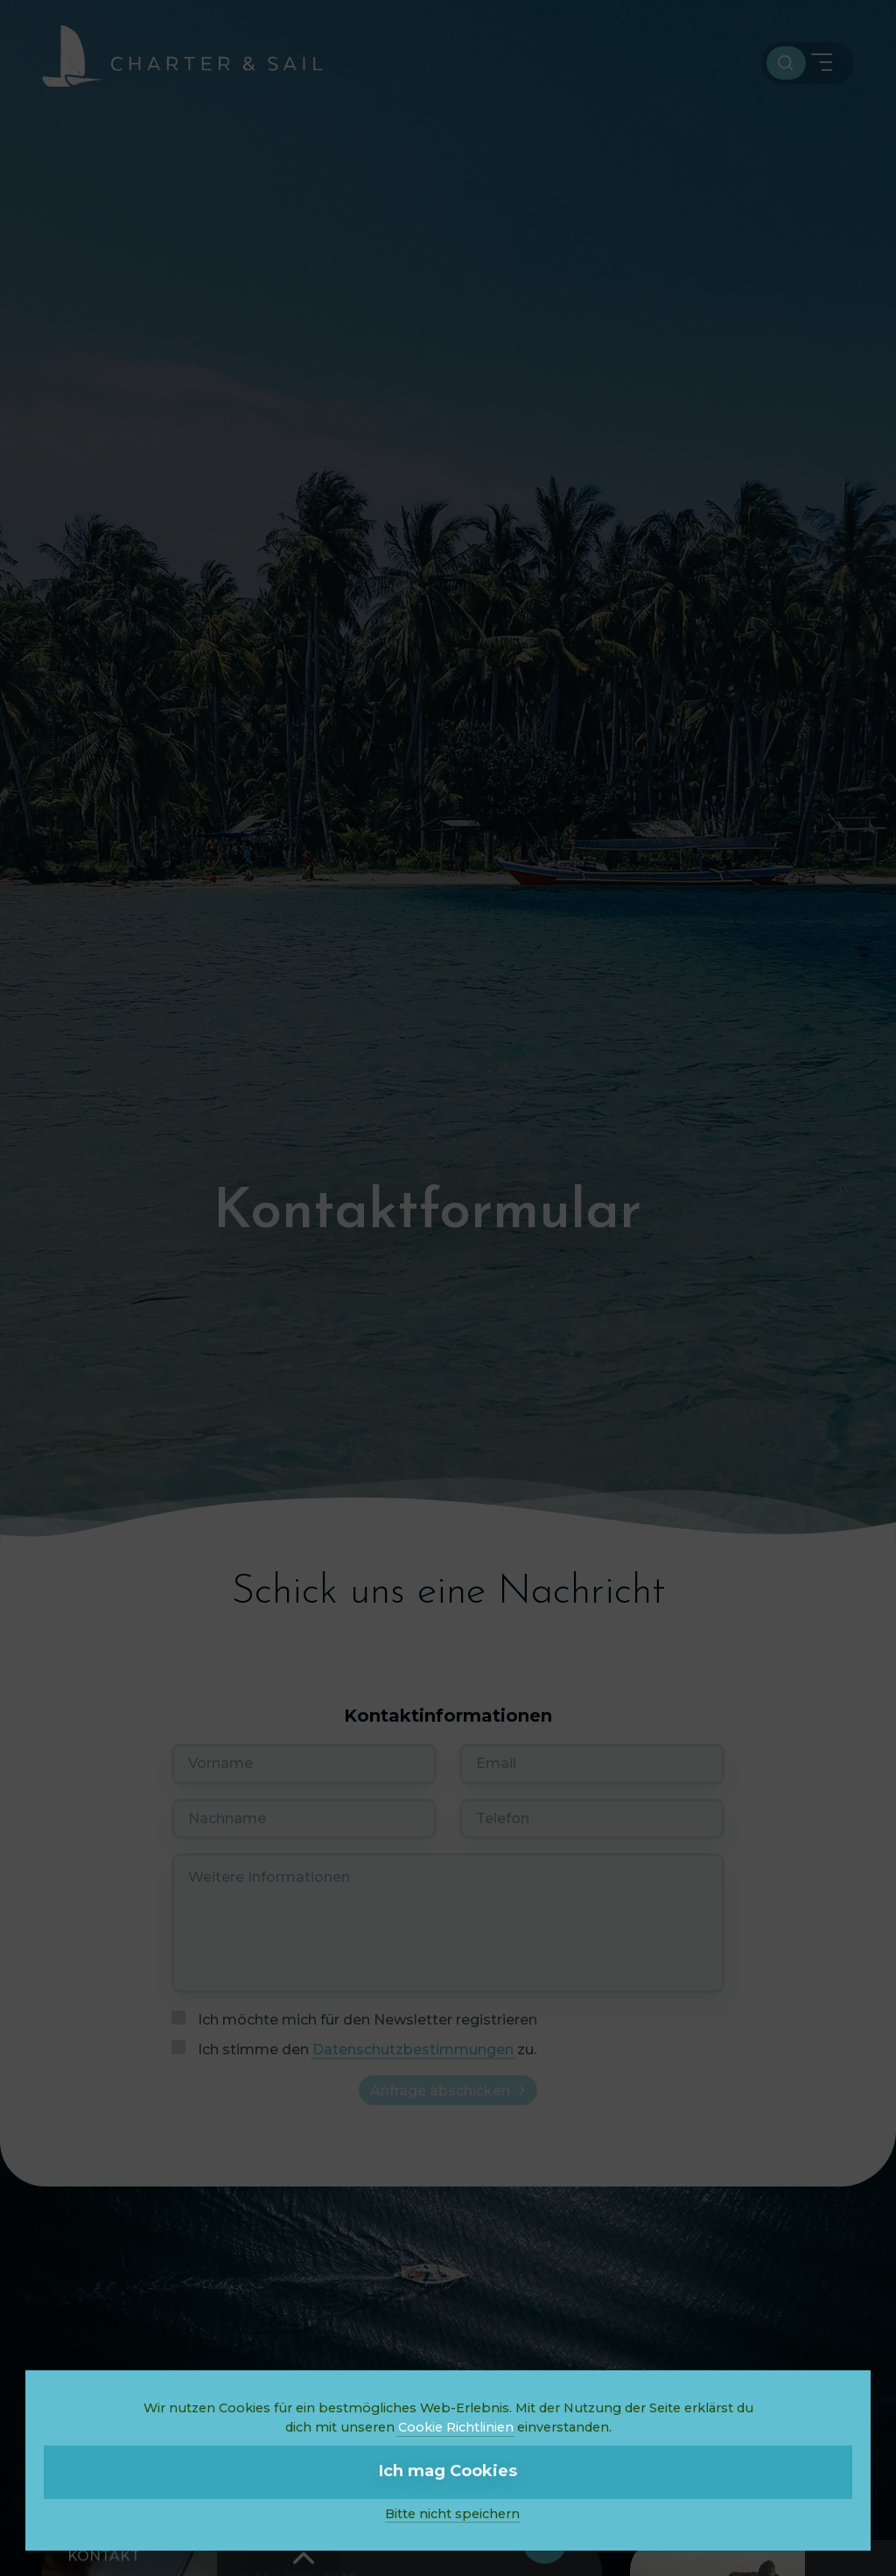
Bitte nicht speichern (452, 2514)
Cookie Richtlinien (456, 2427)
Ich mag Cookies (448, 2471)
